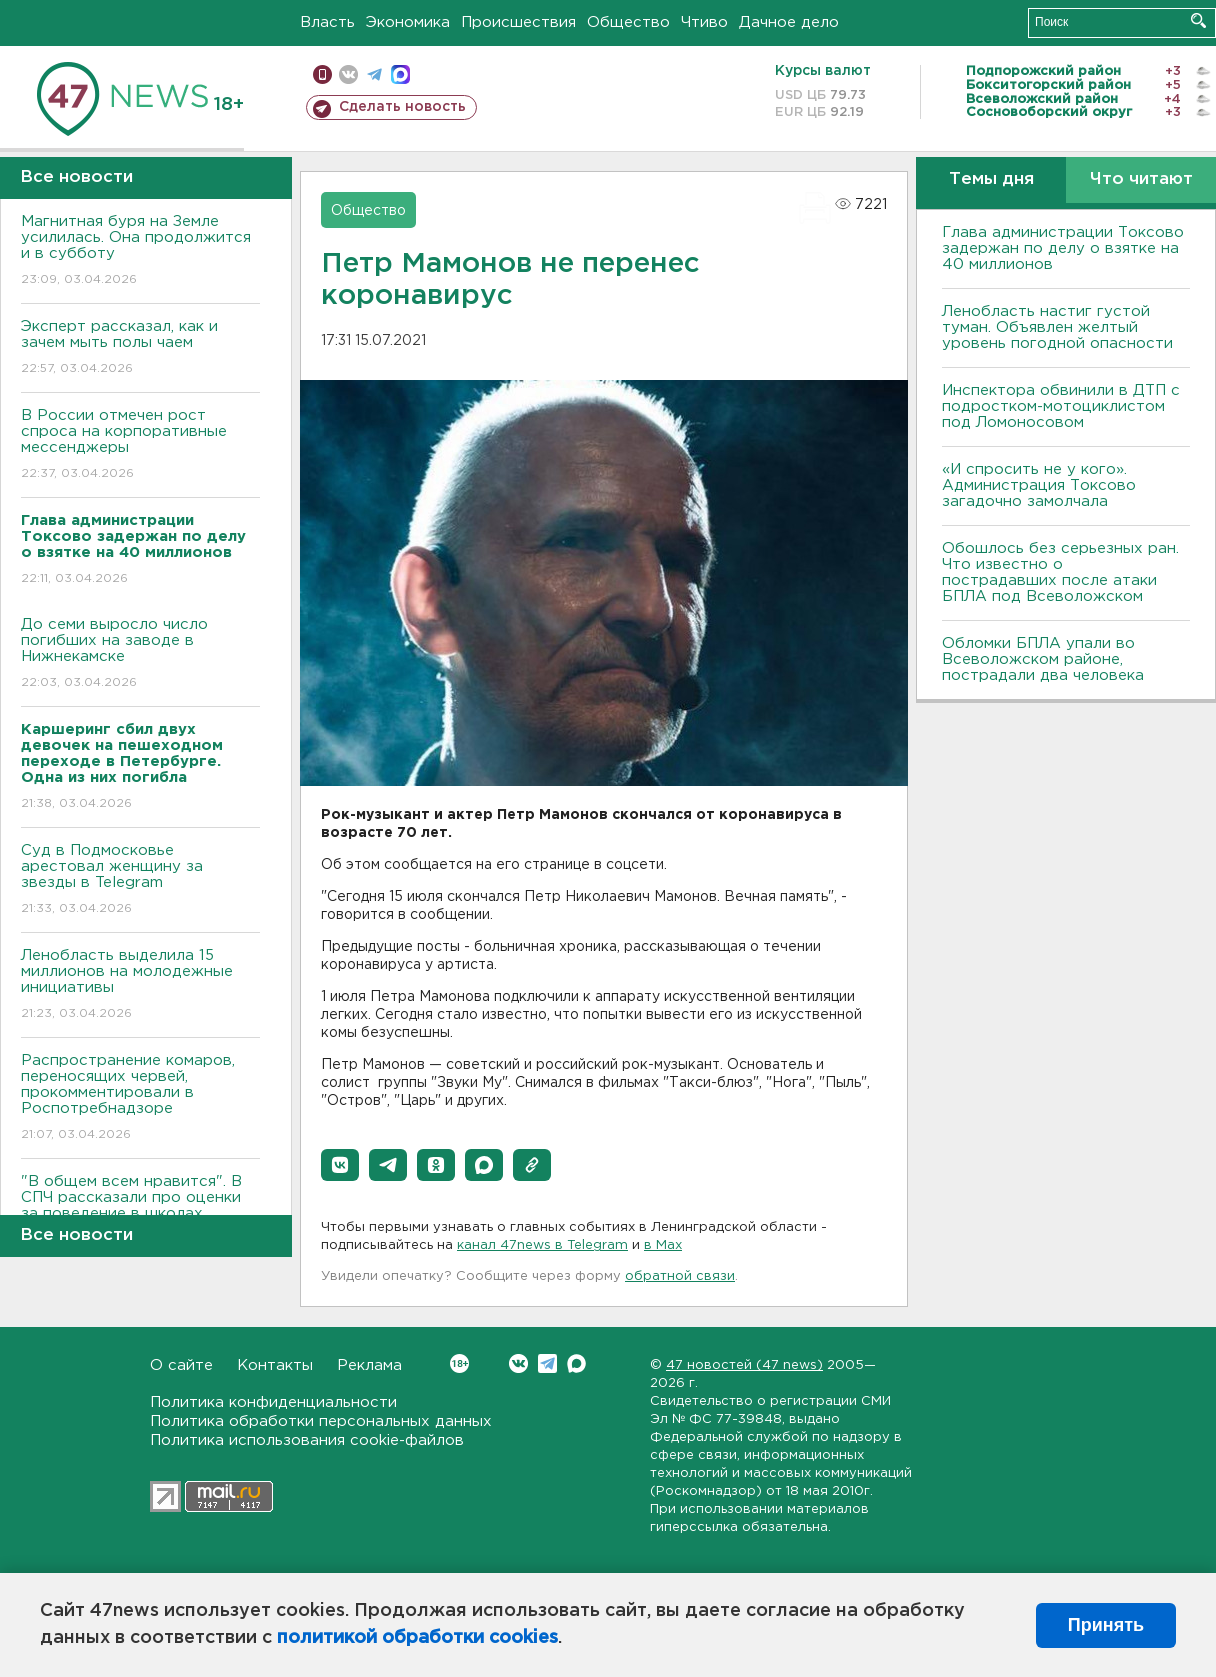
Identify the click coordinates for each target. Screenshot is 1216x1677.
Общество (628, 22)
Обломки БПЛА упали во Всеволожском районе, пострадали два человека (1043, 659)
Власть (327, 22)
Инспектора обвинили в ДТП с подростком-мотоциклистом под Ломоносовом (1061, 406)
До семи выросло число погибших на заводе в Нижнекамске (140, 654)
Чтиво (704, 22)
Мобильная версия (322, 74)
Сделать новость (402, 107)
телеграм (374, 74)
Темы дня (991, 179)
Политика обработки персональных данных (321, 1421)
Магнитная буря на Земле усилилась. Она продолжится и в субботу (140, 251)
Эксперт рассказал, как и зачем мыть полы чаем (140, 348)
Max (576, 1363)
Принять (1106, 1625)
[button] (340, 1165)
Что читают (1141, 179)
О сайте (181, 1365)
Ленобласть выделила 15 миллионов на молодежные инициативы (140, 985)
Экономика (408, 22)
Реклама (369, 1365)
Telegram (547, 1363)
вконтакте (348, 74)
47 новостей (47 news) (744, 1365)
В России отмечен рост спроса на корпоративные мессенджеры (140, 445)
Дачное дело (789, 22)
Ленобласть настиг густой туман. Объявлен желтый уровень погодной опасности (1057, 327)
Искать (1198, 20)
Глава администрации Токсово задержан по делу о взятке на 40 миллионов (1063, 248)
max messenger (400, 74)
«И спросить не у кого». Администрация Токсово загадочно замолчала (1039, 485)
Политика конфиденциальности (273, 1402)
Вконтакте (459, 1363)
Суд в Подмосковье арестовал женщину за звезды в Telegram (140, 880)
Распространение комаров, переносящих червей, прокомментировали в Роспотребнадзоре (140, 1098)
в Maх (663, 1245)
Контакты (275, 1365)
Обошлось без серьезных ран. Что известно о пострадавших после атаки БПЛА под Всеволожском (1060, 572)
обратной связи (680, 1276)
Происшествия (518, 22)
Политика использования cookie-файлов (307, 1440)
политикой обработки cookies (417, 1638)
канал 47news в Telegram (542, 1245)
